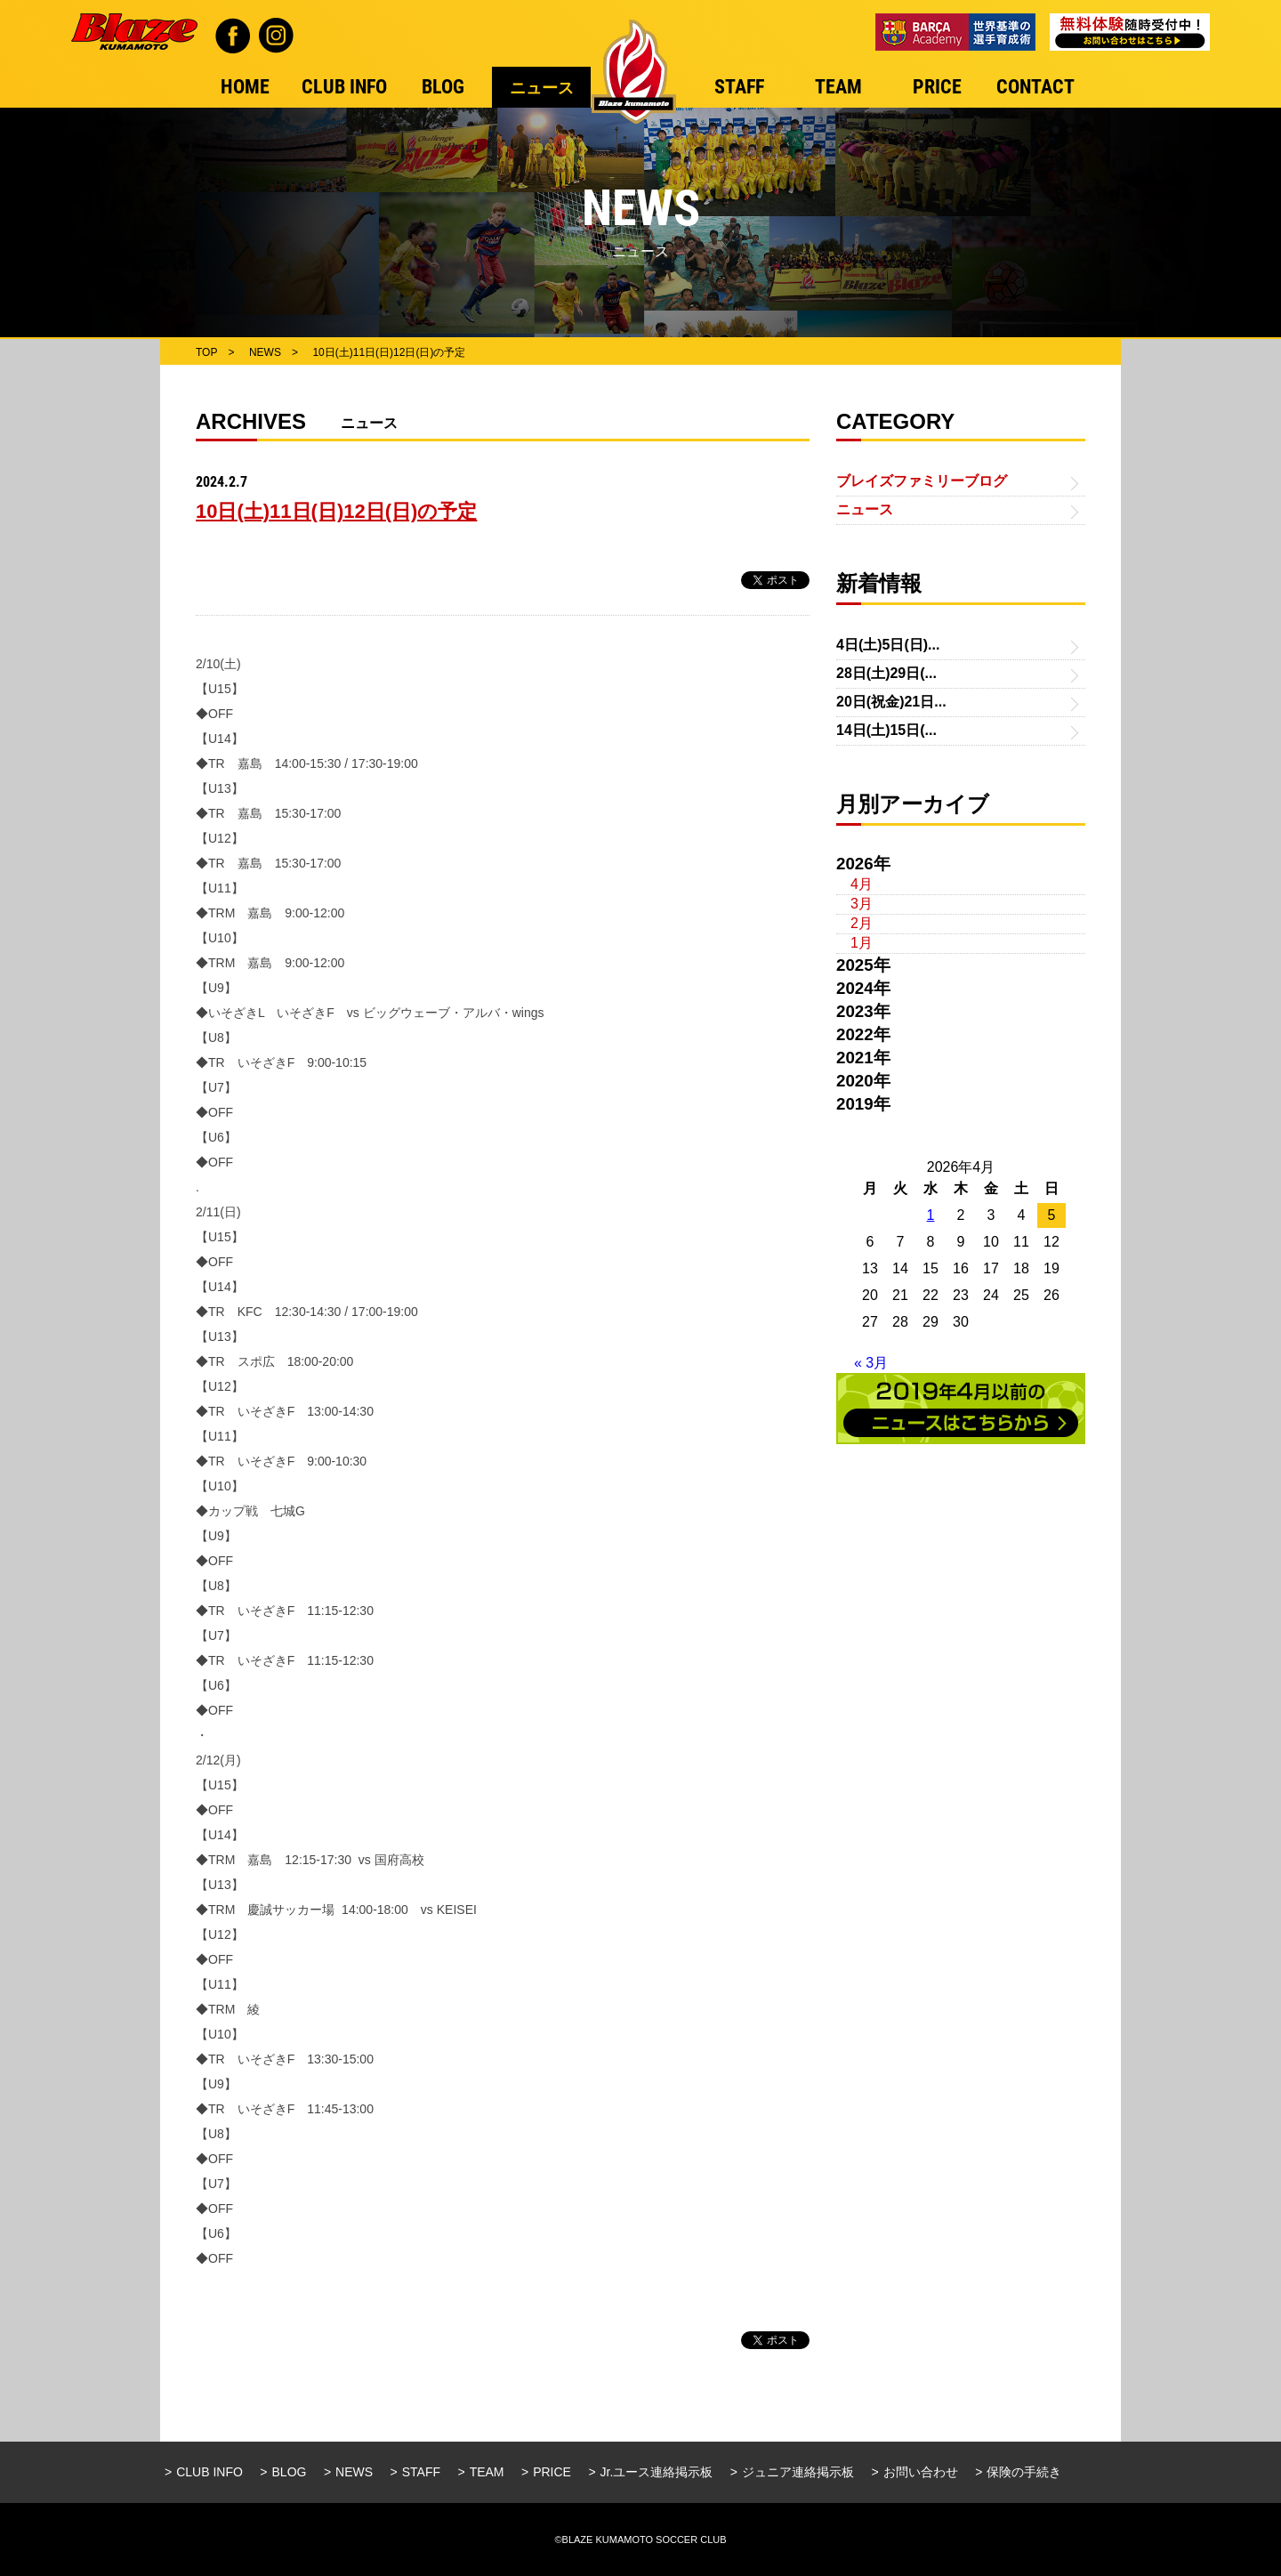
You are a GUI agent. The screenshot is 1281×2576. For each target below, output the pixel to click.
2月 (861, 923)
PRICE (552, 2472)
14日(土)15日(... (886, 730)
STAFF (421, 2472)
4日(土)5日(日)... (887, 644)
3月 (861, 903)
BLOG (289, 2472)
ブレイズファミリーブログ (921, 481)
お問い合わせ (920, 2472)
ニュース (864, 509)
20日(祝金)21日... (891, 701)
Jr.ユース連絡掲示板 (656, 2472)
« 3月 (871, 1362)
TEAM (487, 2472)
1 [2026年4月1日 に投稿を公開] (931, 1215)
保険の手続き (1024, 2472)
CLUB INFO (209, 2472)
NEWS (354, 2472)
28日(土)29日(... (886, 673)
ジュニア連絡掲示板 (798, 2472)
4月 (861, 884)
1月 (861, 942)
